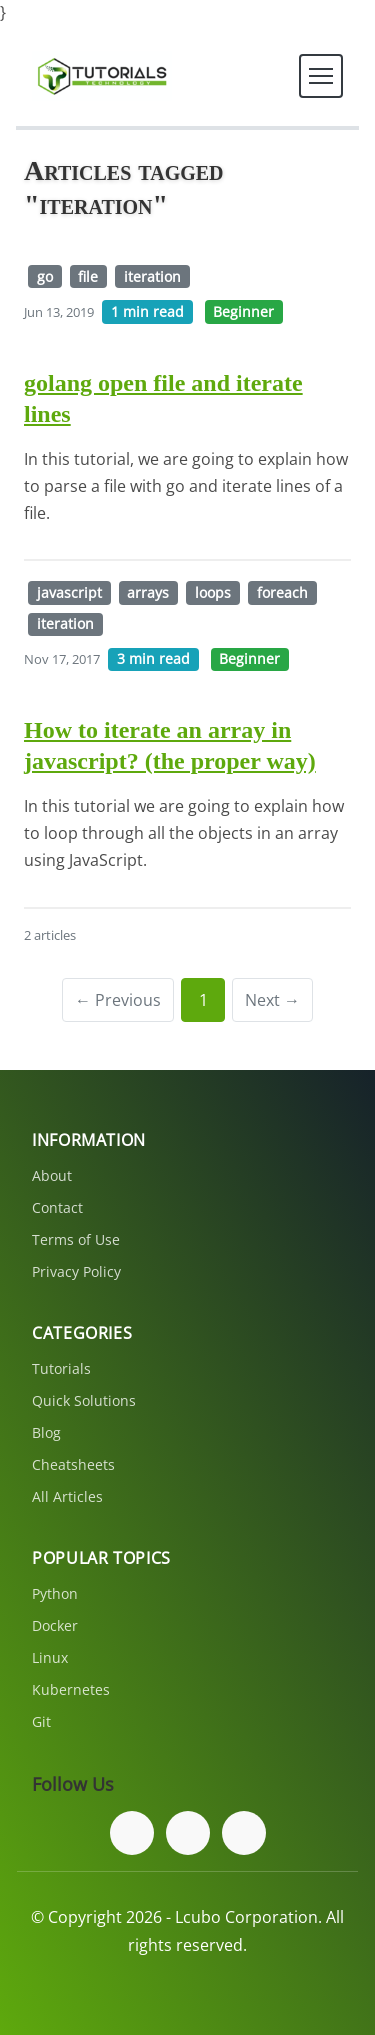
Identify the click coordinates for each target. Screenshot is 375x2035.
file (88, 276)
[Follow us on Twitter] (188, 1833)
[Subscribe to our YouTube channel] (244, 1833)
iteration (152, 276)
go (45, 276)
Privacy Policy (76, 1271)
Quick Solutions (84, 1400)
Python (55, 1593)
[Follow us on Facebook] (132, 1833)
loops (213, 592)
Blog (46, 1432)
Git (41, 1721)
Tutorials (61, 1368)
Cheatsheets (73, 1464)
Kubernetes (71, 1689)
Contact (57, 1207)
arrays (148, 592)
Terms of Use (76, 1239)
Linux (50, 1657)
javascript (69, 592)
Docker (55, 1625)
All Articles (67, 1496)
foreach (282, 592)
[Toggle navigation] (321, 76)
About (52, 1175)
